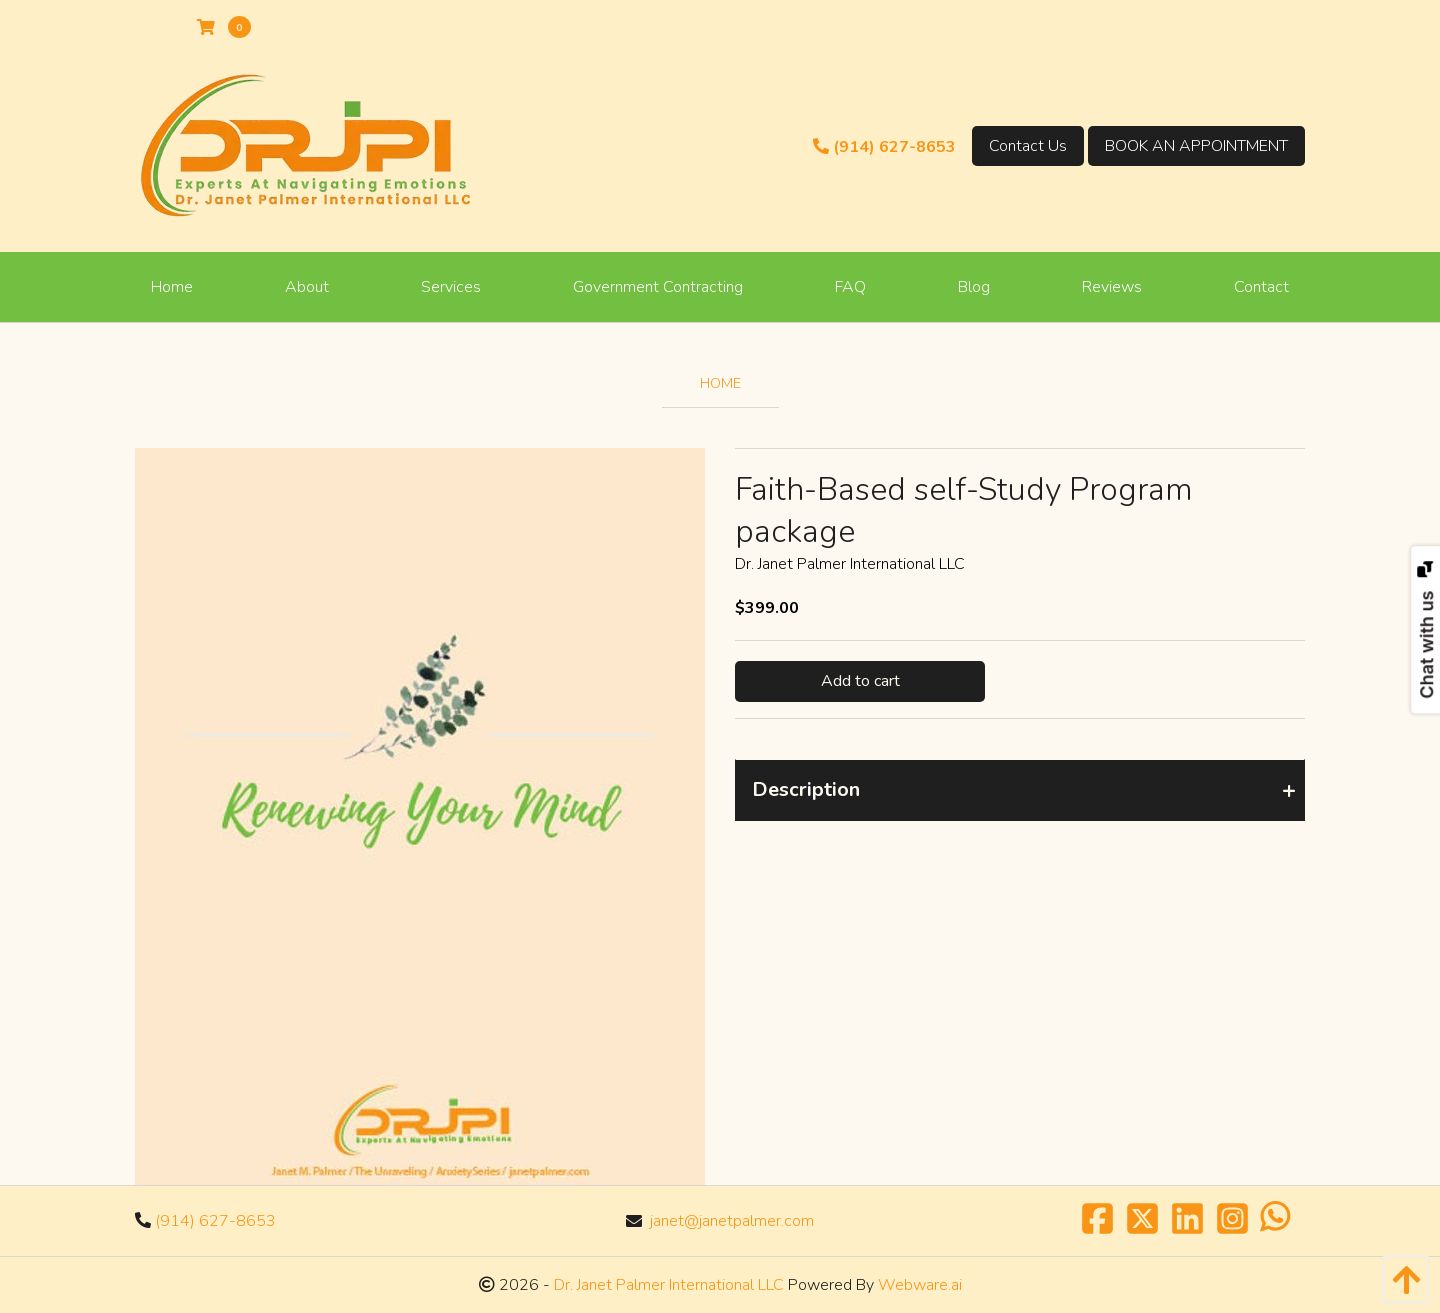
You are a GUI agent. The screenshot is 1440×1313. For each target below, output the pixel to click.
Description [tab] (806, 789)
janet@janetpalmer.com (732, 1221)
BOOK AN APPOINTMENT (1196, 146)
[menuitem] (172, 287)
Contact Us (1028, 146)
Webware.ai (920, 1285)
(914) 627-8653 (884, 147)
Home (720, 383)
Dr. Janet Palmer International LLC (667, 1285)
